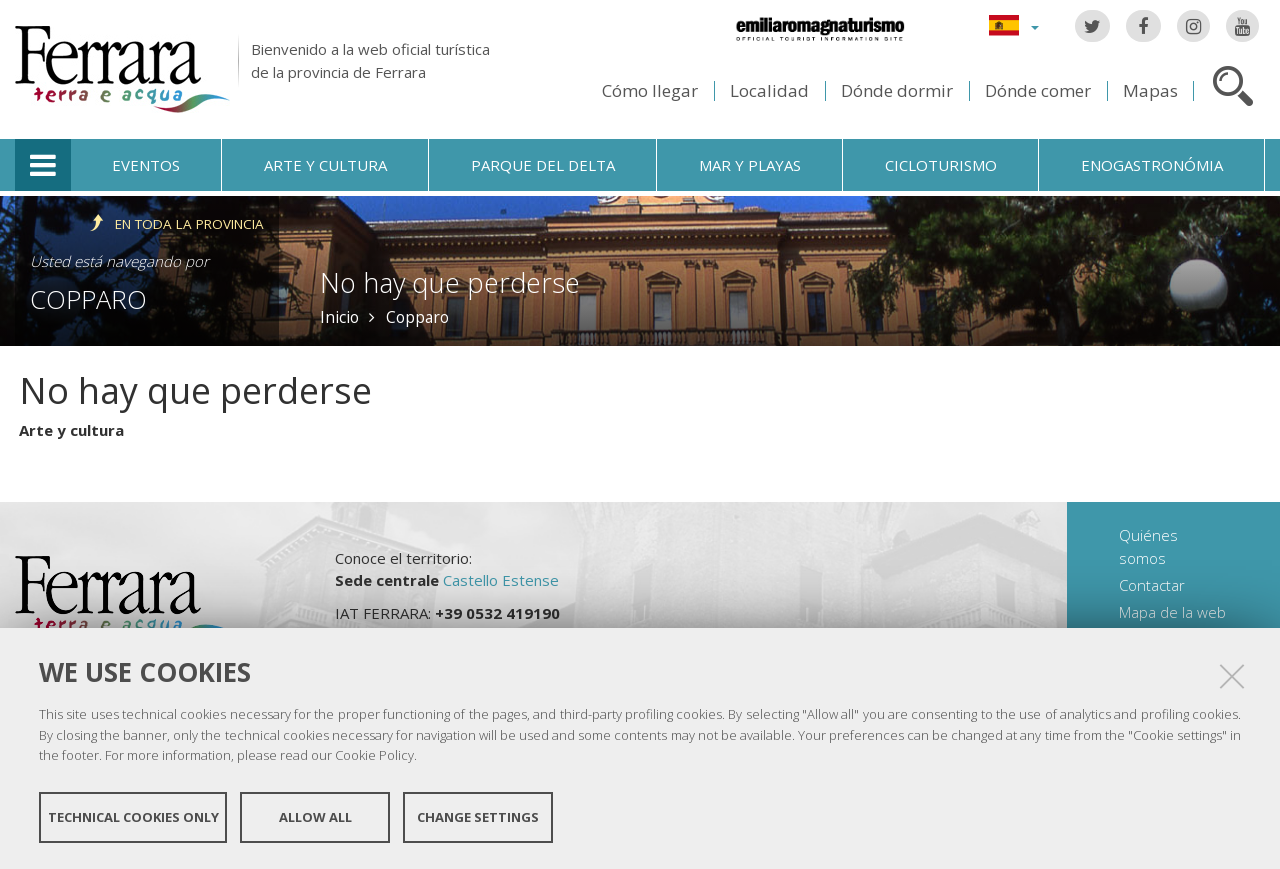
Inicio (339, 317)
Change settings (478, 817)
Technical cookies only (133, 817)
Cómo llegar (650, 90)
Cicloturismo (941, 165)
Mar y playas (750, 165)
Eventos (146, 165)
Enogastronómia (1152, 165)
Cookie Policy (374, 755)
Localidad (769, 90)
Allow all (315, 817)
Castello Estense (501, 580)
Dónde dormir (897, 90)
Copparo (88, 299)
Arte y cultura (325, 165)
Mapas (1150, 90)
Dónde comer (1038, 90)
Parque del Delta (543, 165)
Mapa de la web (1172, 612)
